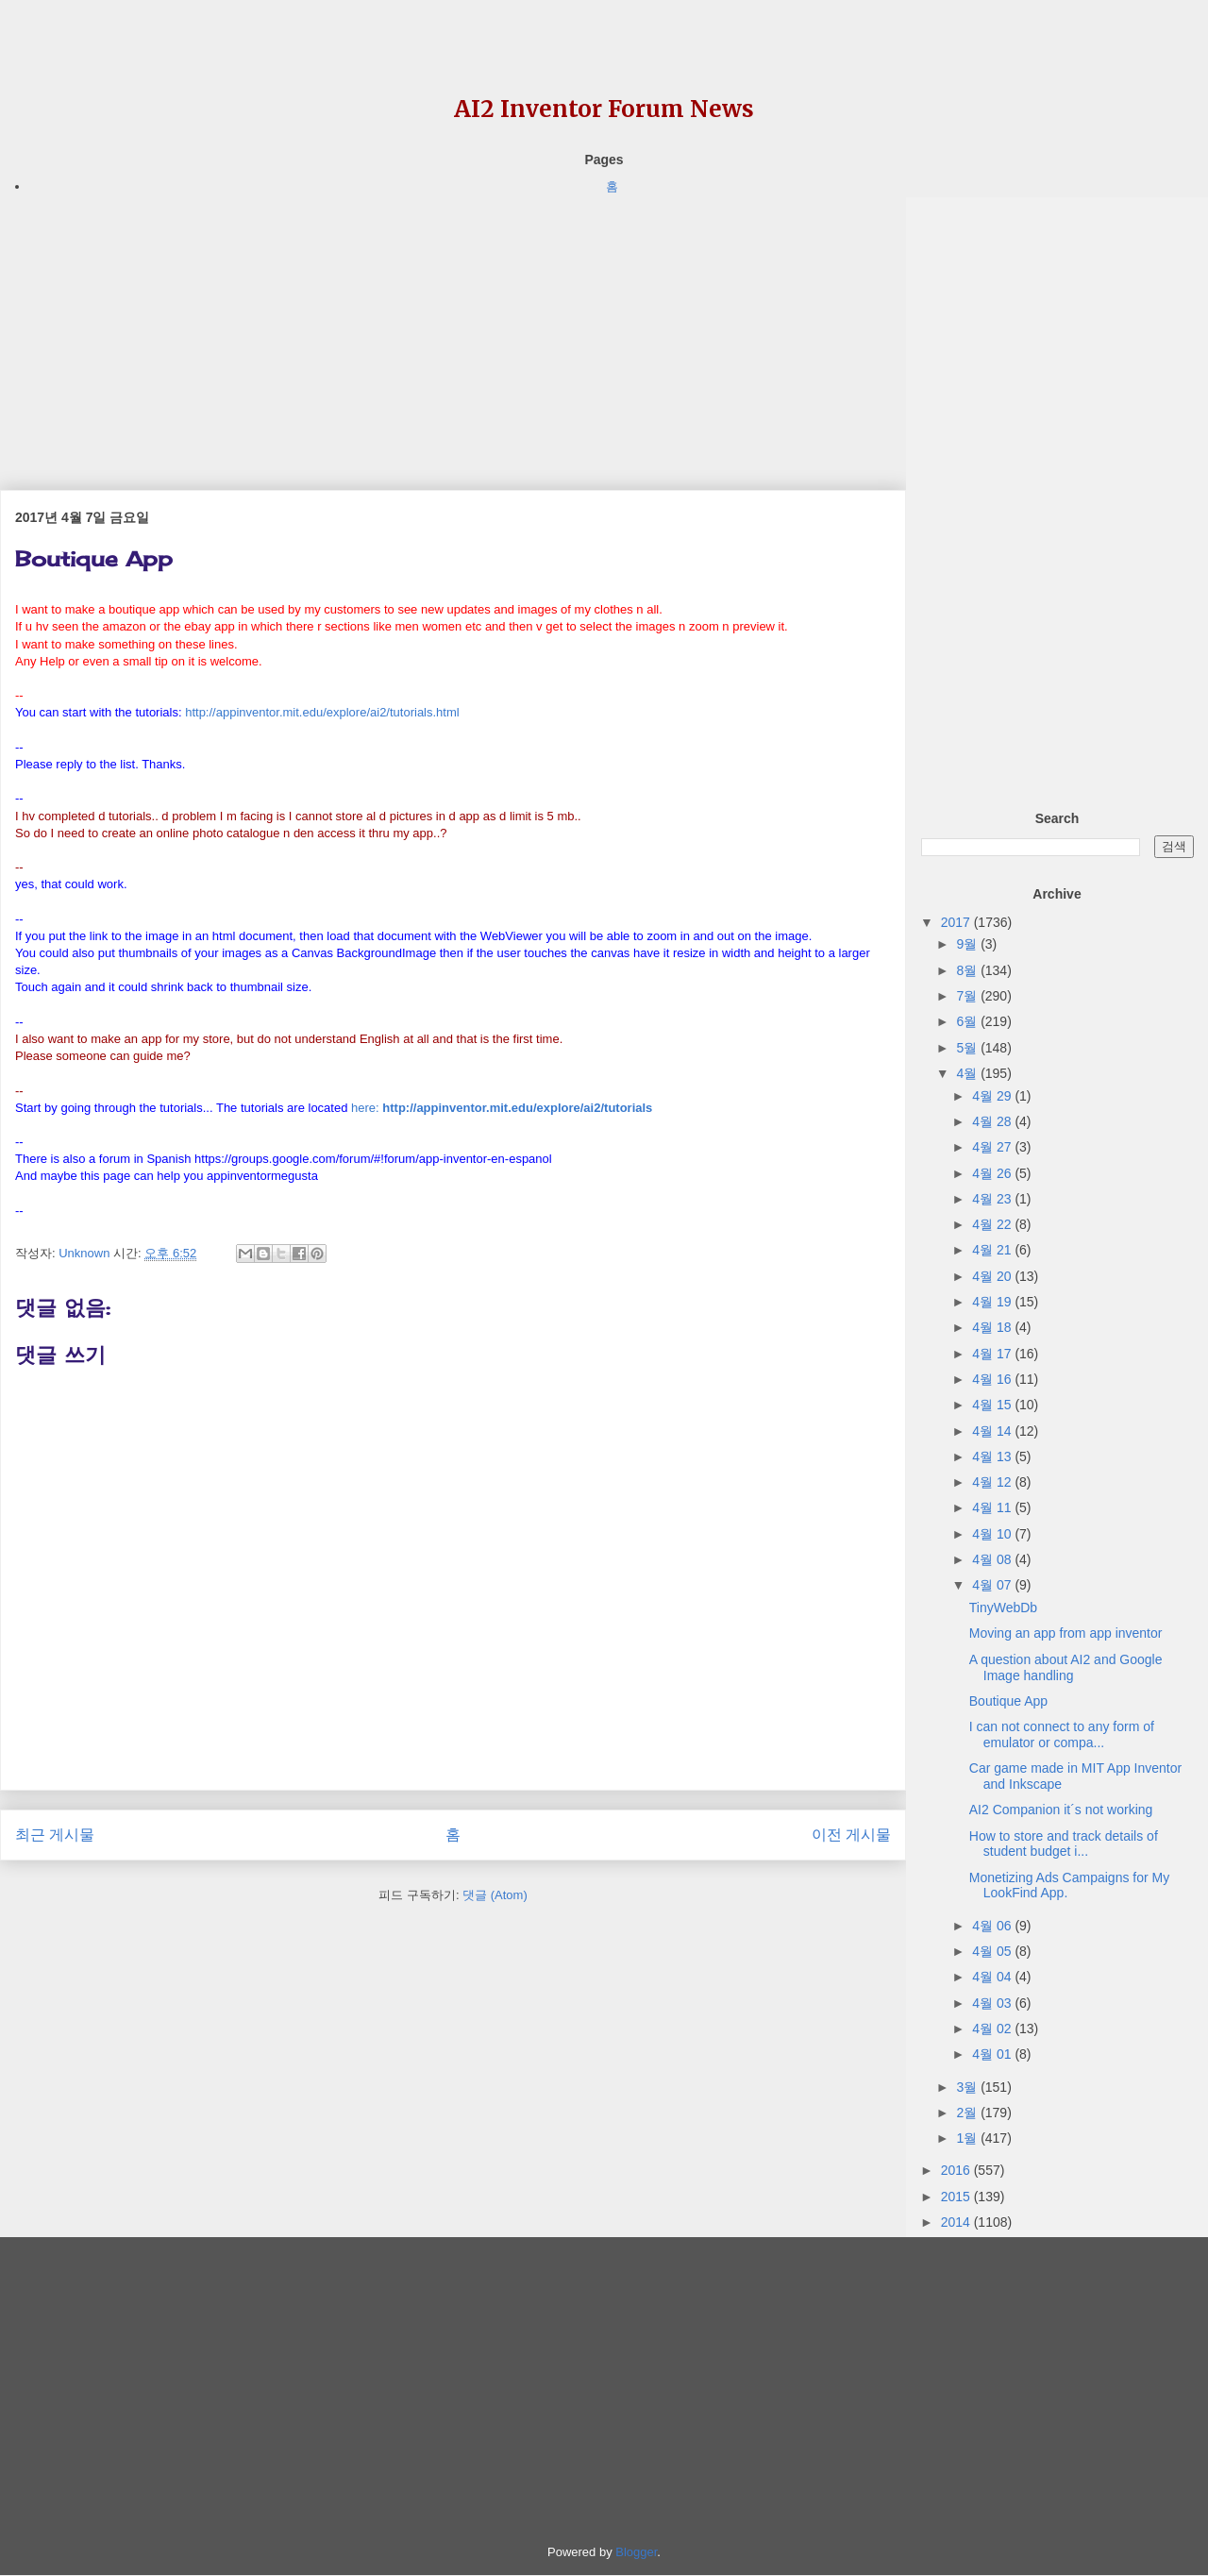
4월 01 (993, 2054)
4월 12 (993, 1482)
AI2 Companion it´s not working (1061, 1809)
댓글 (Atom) (495, 1895)
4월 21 (993, 1249)
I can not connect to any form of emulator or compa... (1061, 1734)
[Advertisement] (453, 329)
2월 (968, 2112)
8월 (968, 970)
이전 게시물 (851, 1835)
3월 (968, 2087)
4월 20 (993, 1276)
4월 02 (993, 2028)
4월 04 (993, 1976)
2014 (957, 2222)
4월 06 (993, 1925)
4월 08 (993, 1559)
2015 (957, 2196)
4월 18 (993, 1327)
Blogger (636, 2552)
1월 (968, 2138)
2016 (957, 2170)
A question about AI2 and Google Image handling (1066, 1667)
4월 (968, 1073)
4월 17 (993, 1353)
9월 (968, 943)
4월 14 (993, 1431)
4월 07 (993, 1584)
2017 (957, 922)
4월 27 (993, 1146)
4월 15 (993, 1404)
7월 (968, 995)
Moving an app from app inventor (1066, 1633)
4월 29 (993, 1095)
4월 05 (993, 1951)
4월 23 (993, 1198)
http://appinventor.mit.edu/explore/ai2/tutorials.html (322, 712)
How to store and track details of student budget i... (1063, 1844)
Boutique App (1008, 1701)
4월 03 (993, 2003)
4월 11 (993, 1507)
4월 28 (993, 1121)
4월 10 (993, 1533)
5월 (968, 1047)
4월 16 (993, 1379)
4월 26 (993, 1173)
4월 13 (993, 1456)
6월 (968, 1021)
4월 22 (993, 1224)
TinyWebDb (1003, 1607)
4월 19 (993, 1301)
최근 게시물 (54, 1835)
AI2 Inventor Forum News (604, 109)
